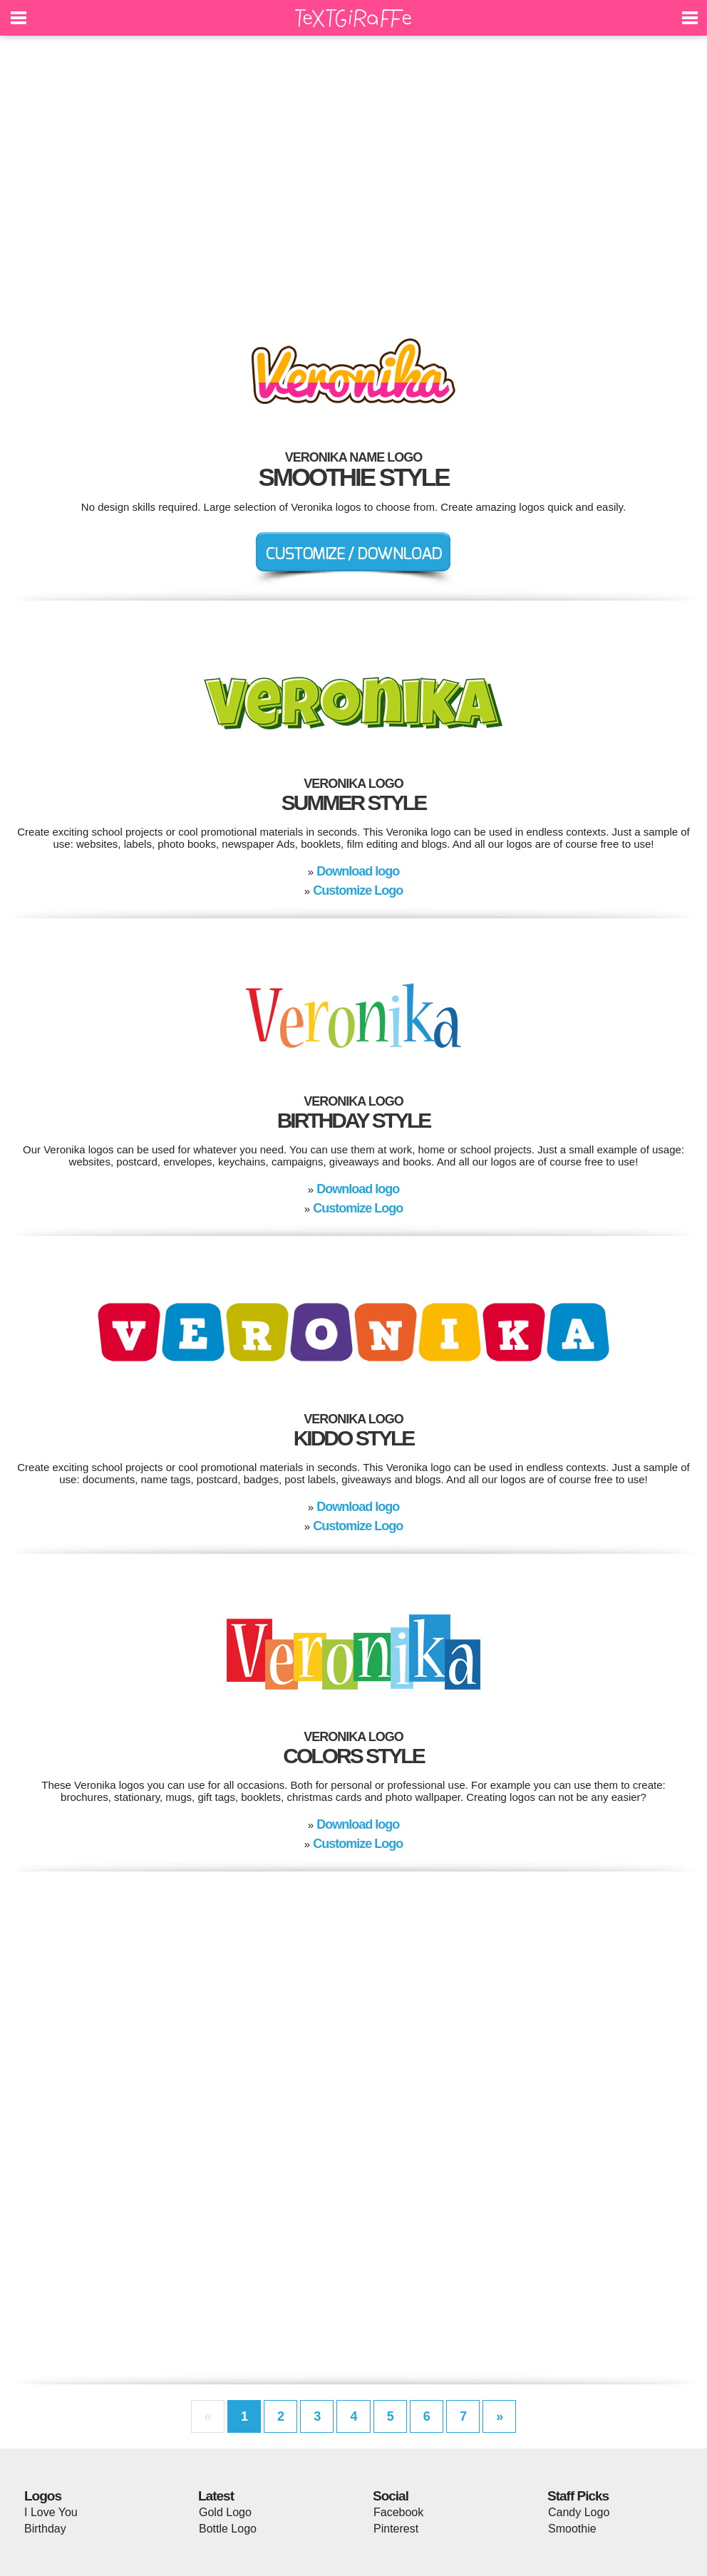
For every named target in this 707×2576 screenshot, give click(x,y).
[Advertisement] (353, 178)
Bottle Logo (228, 2529)
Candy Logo (578, 2512)
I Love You (51, 2512)
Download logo (357, 871)
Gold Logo (225, 2512)
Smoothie (572, 2529)
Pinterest (395, 2529)
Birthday (45, 2529)
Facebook (398, 2512)
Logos (42, 2495)
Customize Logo (358, 890)
